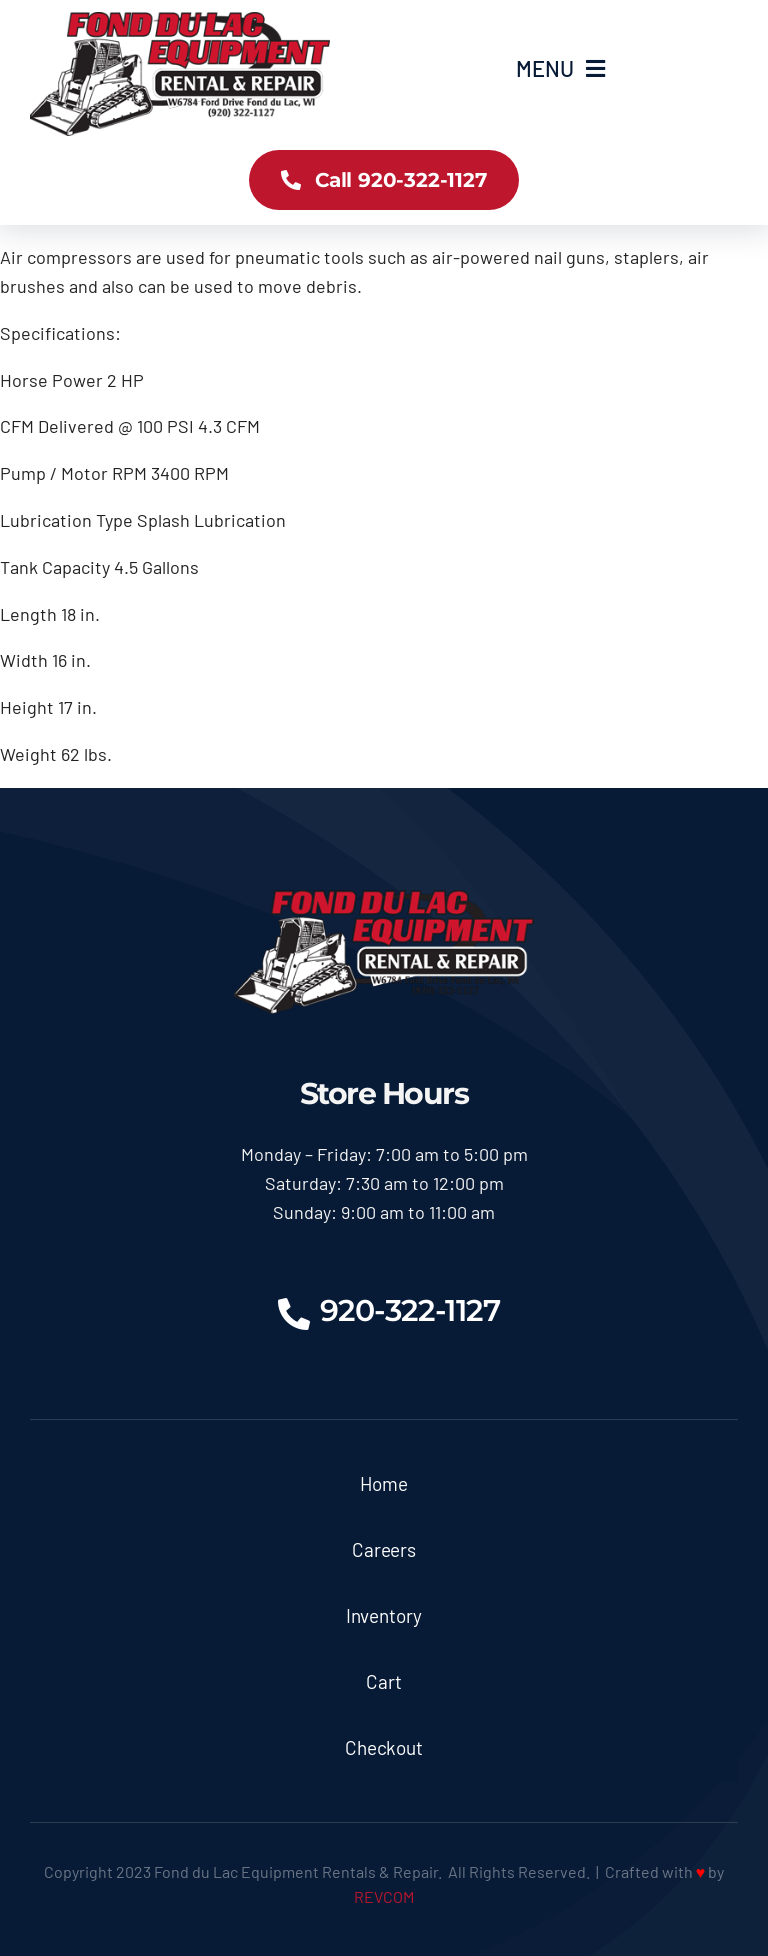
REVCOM (384, 1896)
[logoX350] (180, 21)
